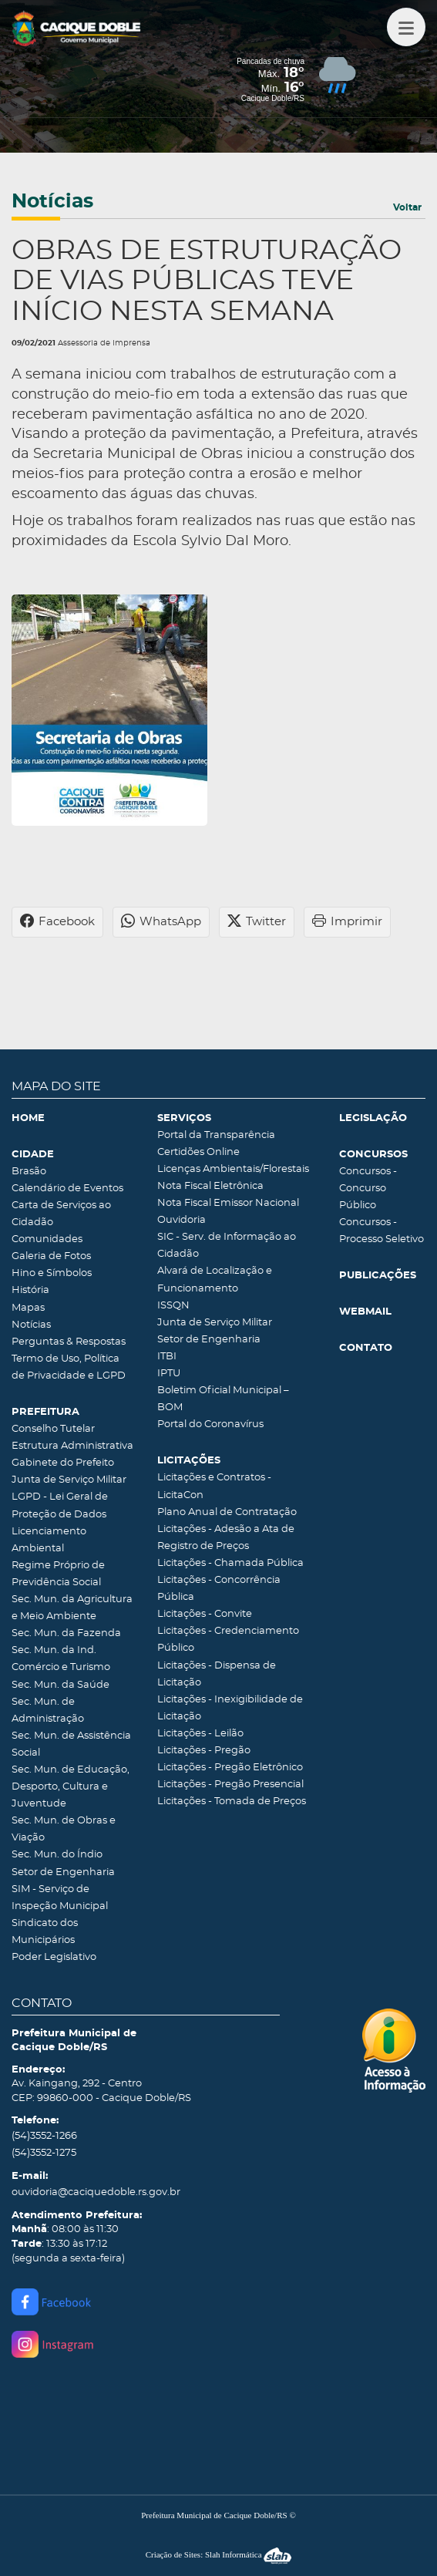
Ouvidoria (181, 1220)
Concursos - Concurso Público (368, 1189)
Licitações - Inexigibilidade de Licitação (230, 1708)
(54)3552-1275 (44, 2153)
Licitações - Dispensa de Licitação (216, 1674)
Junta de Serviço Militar (69, 1480)
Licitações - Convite (204, 1614)
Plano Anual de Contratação (227, 1512)
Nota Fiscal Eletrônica (210, 1186)
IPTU (168, 1374)
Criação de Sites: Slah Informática (219, 2554)
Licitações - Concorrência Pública (219, 1588)
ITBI (166, 1357)
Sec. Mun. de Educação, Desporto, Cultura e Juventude (70, 1787)
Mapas (28, 1308)
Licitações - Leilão (200, 1734)
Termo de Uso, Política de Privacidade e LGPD (69, 1367)
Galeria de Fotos (51, 1256)
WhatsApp (161, 922)
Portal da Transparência (216, 1135)
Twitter (256, 922)
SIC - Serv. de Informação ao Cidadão (226, 1245)
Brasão (29, 1172)
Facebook (57, 922)
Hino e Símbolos (52, 1273)
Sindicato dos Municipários (45, 1931)
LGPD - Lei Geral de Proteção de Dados (60, 1505)
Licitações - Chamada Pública (230, 1563)
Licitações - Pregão (203, 1751)
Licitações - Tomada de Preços (231, 1801)
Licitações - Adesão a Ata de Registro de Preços (225, 1537)
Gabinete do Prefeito (63, 1463)
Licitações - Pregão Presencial (230, 1785)
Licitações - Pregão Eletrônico (230, 1768)
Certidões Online (198, 1152)
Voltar (407, 207)
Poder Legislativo (54, 1957)
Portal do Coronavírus (210, 1424)
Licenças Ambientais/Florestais (233, 1169)
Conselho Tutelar (53, 1429)
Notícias (31, 1325)
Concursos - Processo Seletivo (381, 1230)
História (30, 1290)
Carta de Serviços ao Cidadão (61, 1213)
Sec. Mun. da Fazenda (66, 1633)
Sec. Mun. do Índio (57, 1855)
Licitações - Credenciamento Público (228, 1639)
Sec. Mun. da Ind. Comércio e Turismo (61, 1658)
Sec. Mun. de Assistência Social (71, 1744)
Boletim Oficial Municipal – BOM (223, 1399)
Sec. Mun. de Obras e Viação (64, 1829)
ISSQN (173, 1306)
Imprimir (347, 922)
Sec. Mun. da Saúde (60, 1685)
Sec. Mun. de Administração (48, 1710)
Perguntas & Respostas (69, 1342)
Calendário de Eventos (67, 1189)
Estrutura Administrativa (72, 1446)
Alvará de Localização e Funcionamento (214, 1279)
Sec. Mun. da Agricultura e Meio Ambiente (72, 1607)
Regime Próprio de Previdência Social (58, 1574)
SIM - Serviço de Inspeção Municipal (60, 1897)
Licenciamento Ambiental (49, 1540)
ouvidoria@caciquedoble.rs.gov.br (96, 2192)
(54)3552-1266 (44, 2136)
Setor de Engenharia (63, 1872)
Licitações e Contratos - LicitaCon (214, 1486)
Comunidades (47, 1239)
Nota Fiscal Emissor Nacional (228, 1203)
